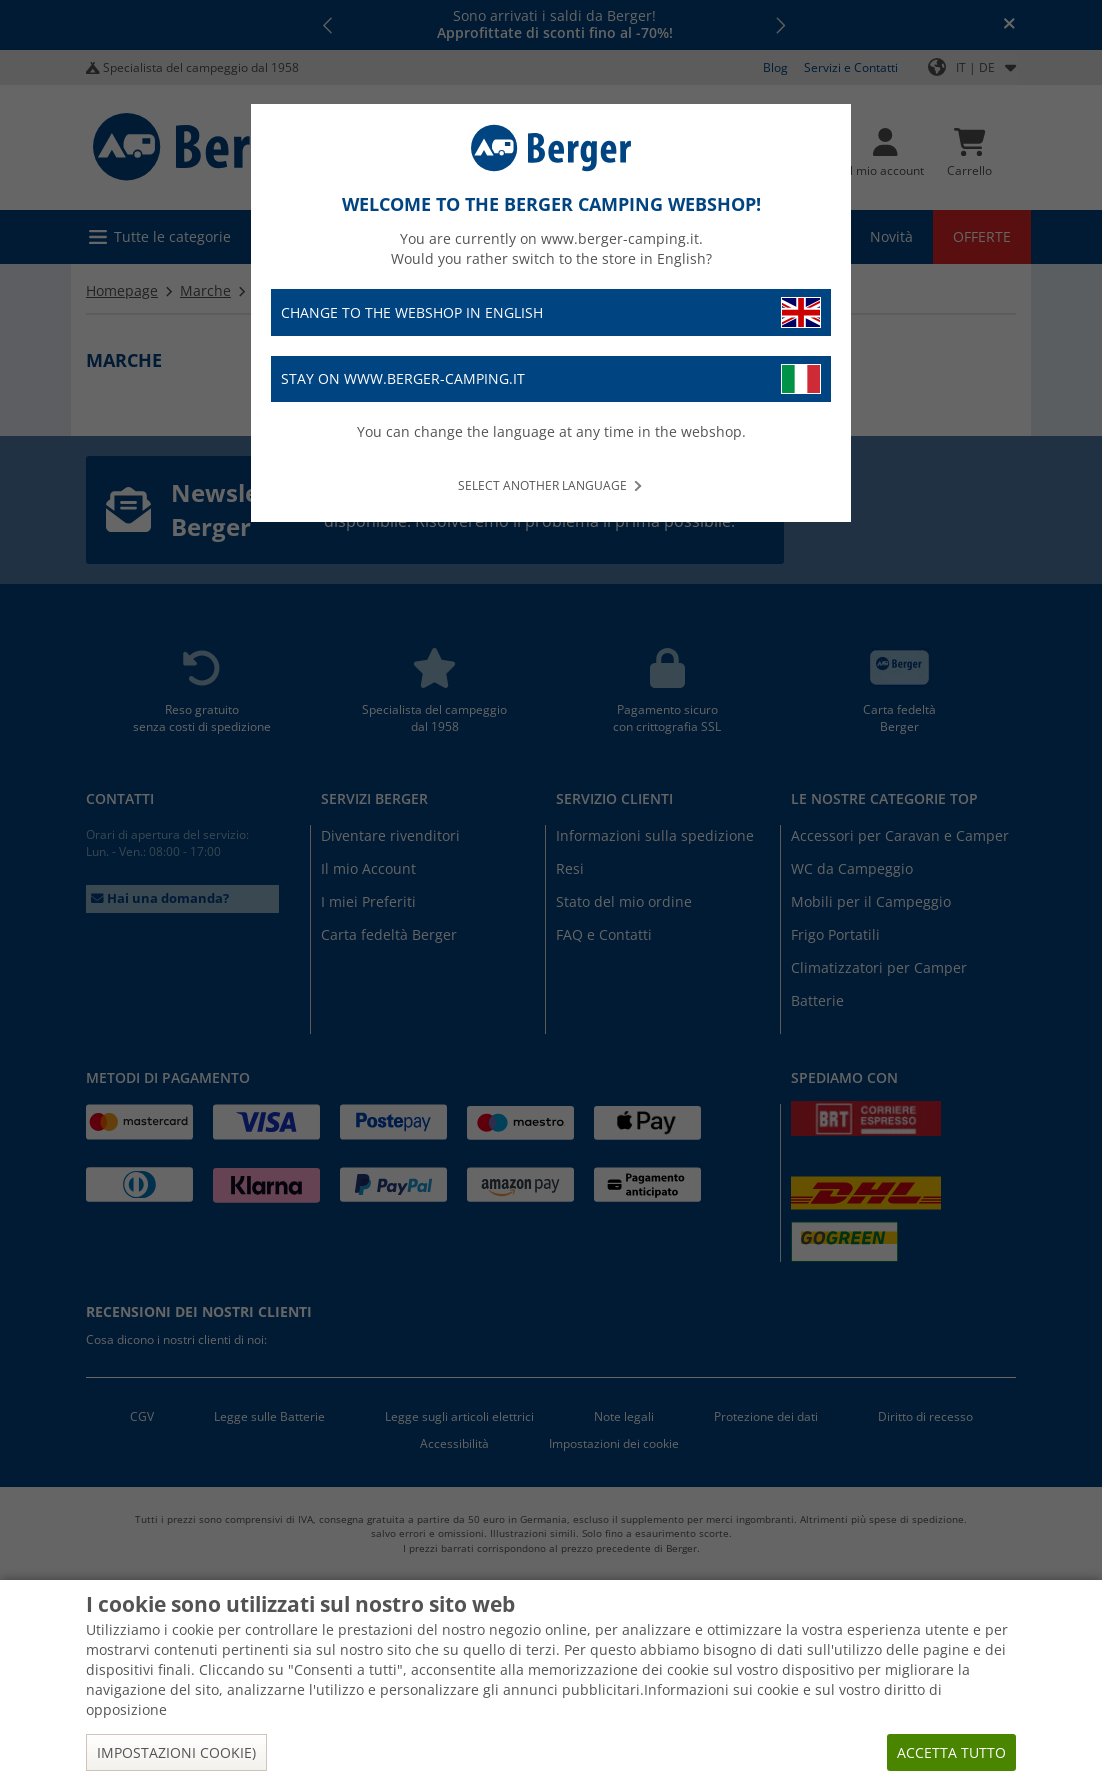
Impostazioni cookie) (176, 1752)
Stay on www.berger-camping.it (551, 379)
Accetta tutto (951, 1752)
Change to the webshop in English (551, 312)
